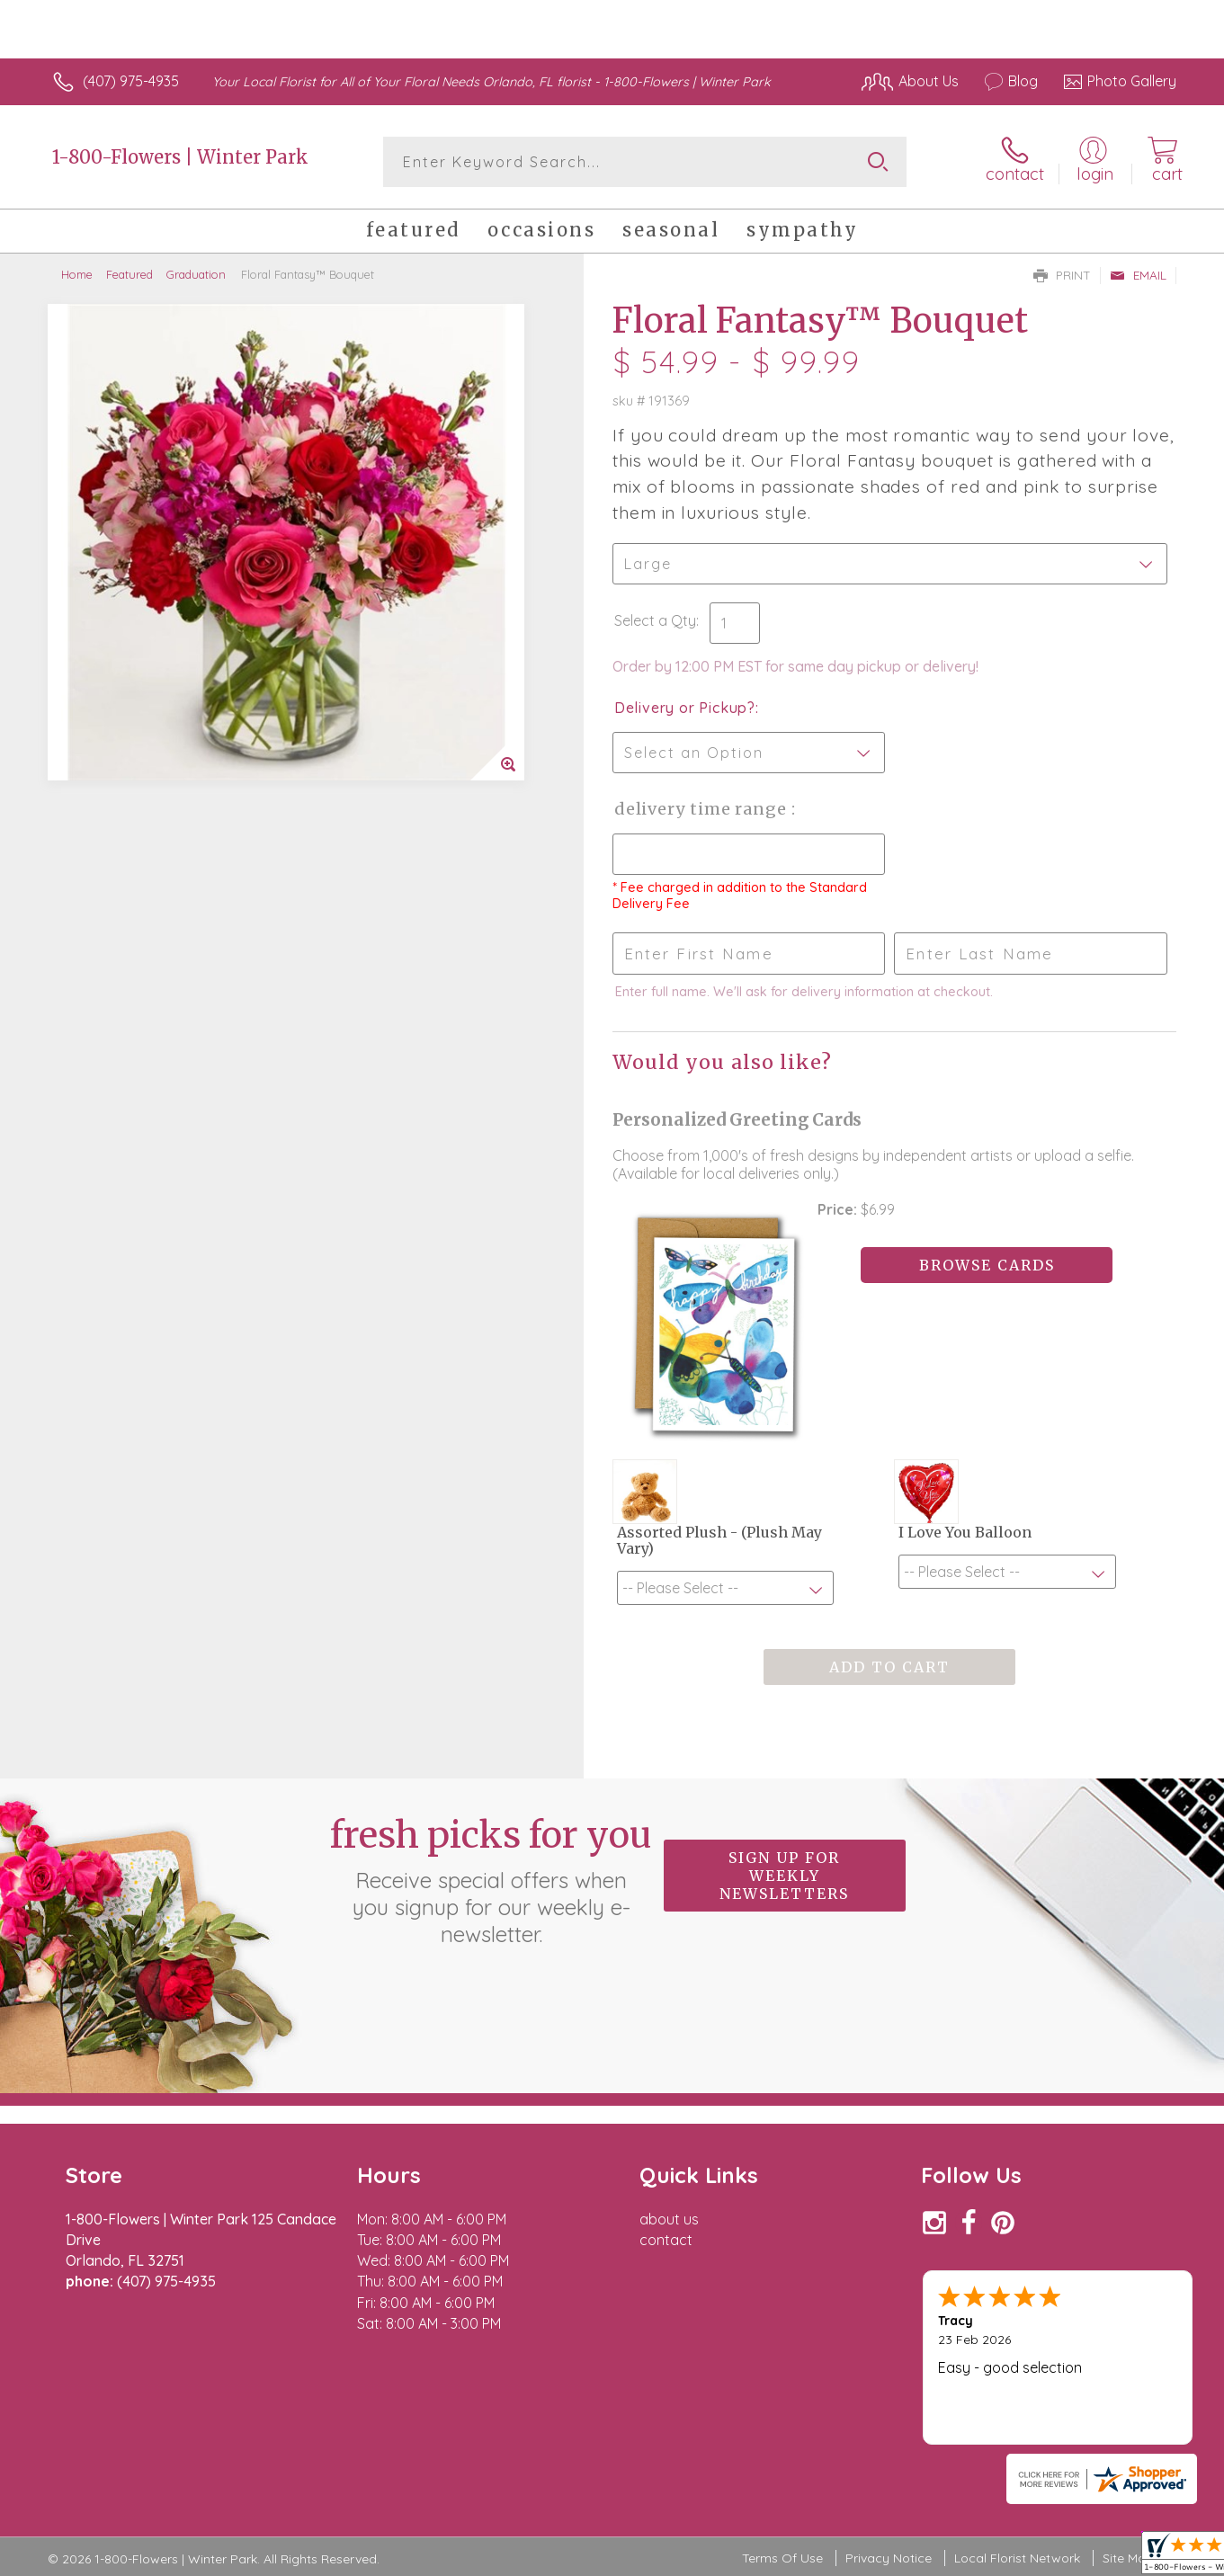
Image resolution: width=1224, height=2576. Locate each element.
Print (1062, 275)
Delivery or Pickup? (684, 708)
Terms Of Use (782, 2558)
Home (77, 274)
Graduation (196, 274)
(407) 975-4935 (131, 81)
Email (1138, 275)
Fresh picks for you (491, 1880)
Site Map (1128, 2558)
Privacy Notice (888, 2558)
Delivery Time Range (702, 808)
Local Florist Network (1017, 2558)
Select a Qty (655, 620)
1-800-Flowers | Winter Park (180, 157)
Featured (129, 274)
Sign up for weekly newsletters (784, 1876)
